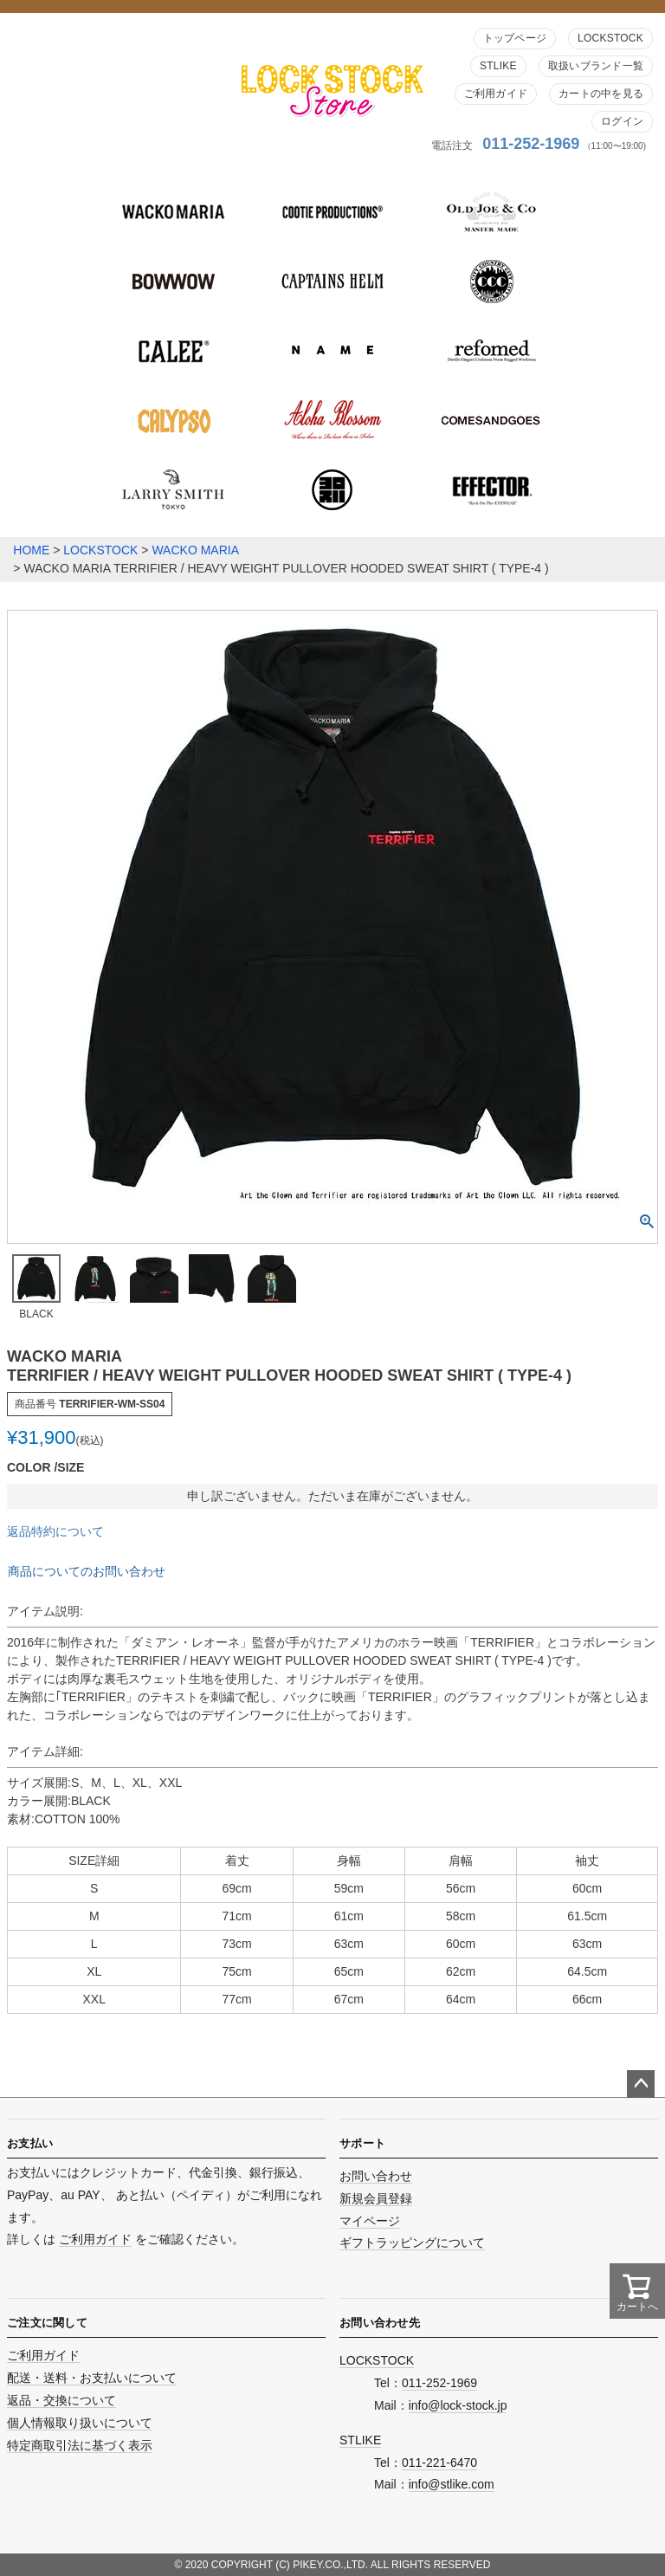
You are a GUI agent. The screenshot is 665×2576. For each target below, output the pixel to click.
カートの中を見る (600, 93)
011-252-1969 (530, 143)
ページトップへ (641, 2084)
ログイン (622, 121)
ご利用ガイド (495, 93)
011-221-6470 (439, 2462)
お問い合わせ (375, 2176)
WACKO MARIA (195, 550)
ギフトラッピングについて (412, 2242)
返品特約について (55, 1531)
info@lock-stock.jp (458, 2405)
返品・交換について (61, 2400)
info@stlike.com (451, 2484)
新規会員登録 (375, 2198)
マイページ (369, 2221)
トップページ (514, 38)
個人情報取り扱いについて (79, 2423)
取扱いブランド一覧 (595, 66)
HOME (31, 550)
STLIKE (498, 66)
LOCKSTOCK (610, 38)
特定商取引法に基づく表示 (79, 2445)
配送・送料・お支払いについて (92, 2378)
